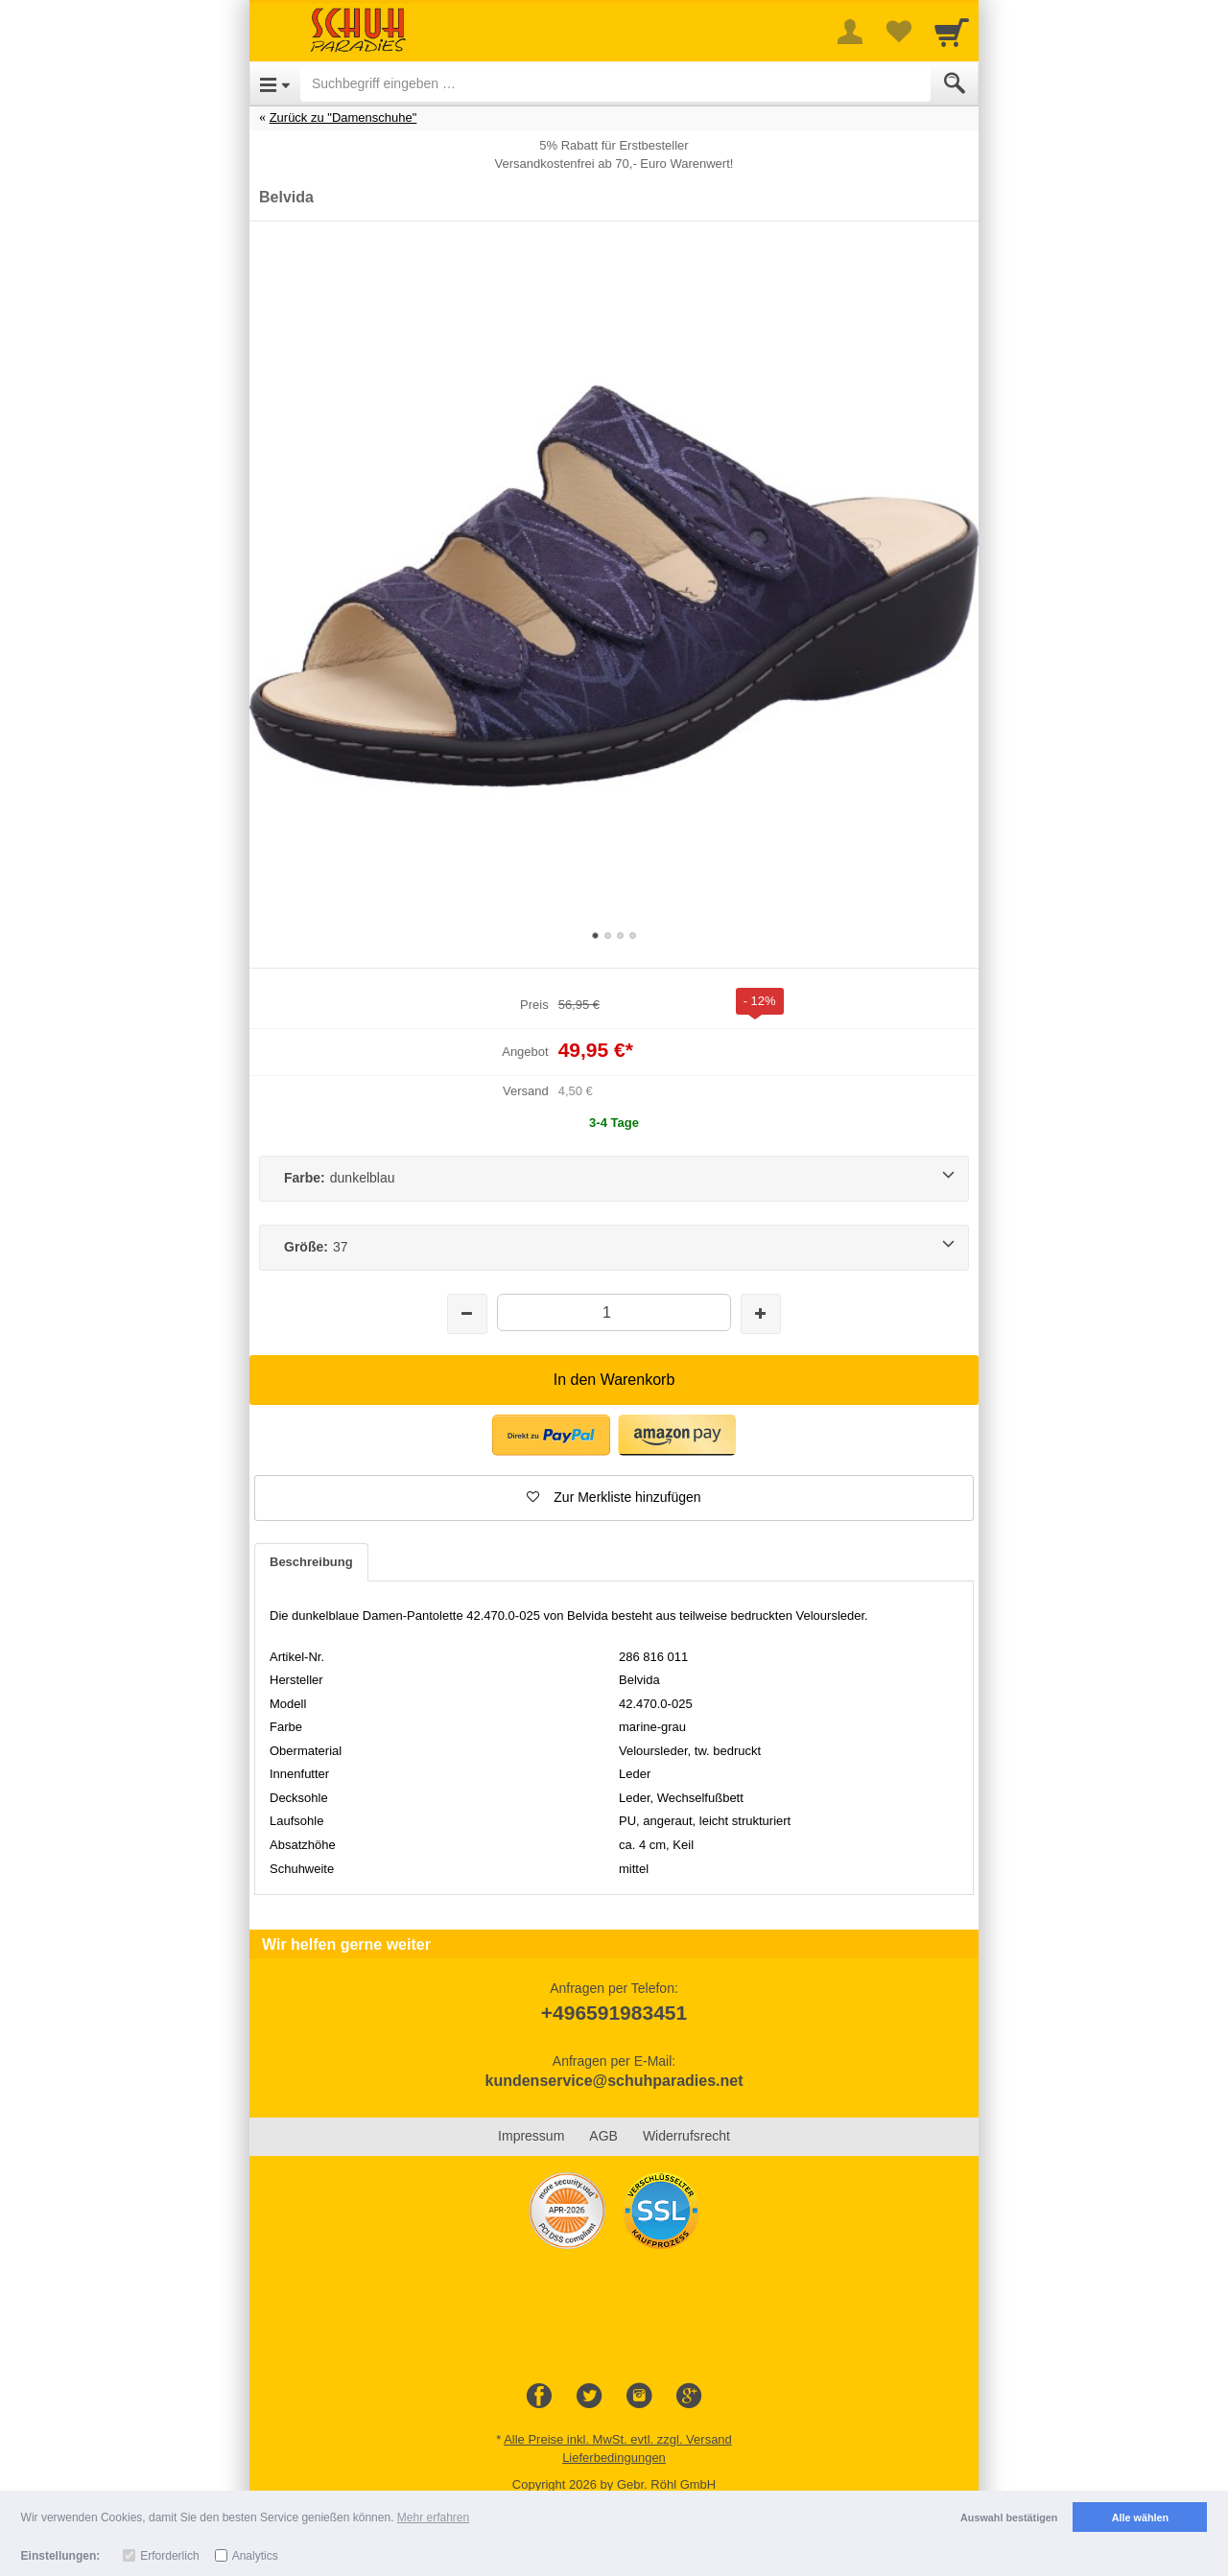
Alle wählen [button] (1140, 2517)
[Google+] (689, 2397)
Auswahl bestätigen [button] (1008, 2517)
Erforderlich (169, 2556)
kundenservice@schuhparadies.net (613, 2081)
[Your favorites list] (898, 31)
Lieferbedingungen (614, 2457)
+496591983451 (614, 2013)
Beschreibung (311, 1562)
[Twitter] (589, 2397)
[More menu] (850, 31)
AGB (603, 2135)
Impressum (531, 2135)
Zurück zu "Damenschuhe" (343, 117)
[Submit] (954, 83)
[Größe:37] (614, 1248)
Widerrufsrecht (686, 2135)
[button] (551, 1435)
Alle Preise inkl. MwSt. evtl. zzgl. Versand (618, 2439)
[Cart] (952, 31)
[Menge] (613, 1312)
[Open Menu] (274, 83)
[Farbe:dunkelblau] (614, 1179)
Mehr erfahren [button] (433, 2517)
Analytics (255, 2556)
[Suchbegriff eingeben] (615, 83)
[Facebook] (539, 2397)
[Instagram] (639, 2397)
